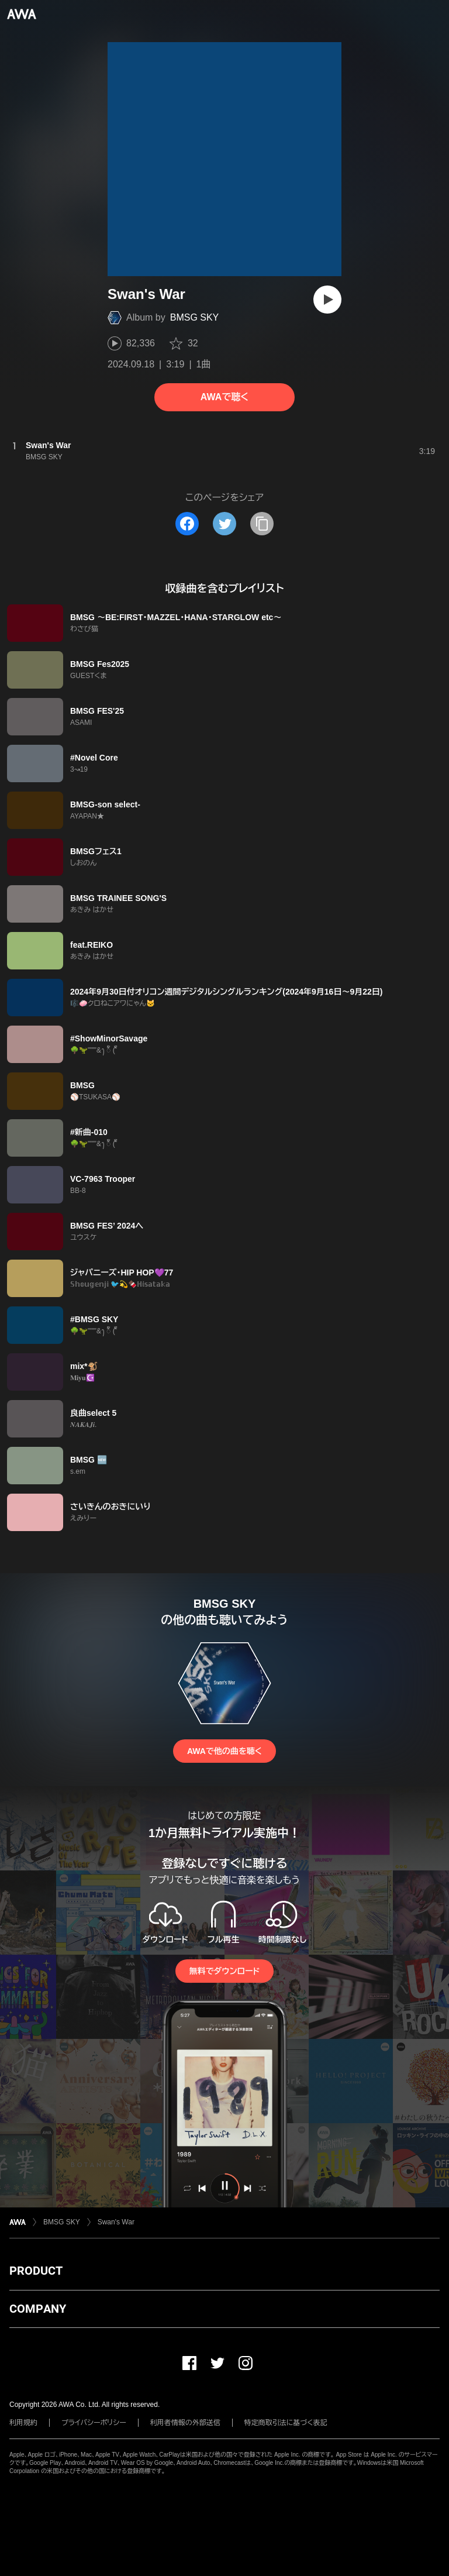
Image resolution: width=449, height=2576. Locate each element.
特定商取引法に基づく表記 (285, 2423)
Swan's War (116, 2222)
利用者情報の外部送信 (185, 2423)
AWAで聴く (224, 397)
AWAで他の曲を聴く (224, 1751)
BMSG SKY (194, 317)
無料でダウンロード (224, 1971)
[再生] (327, 300)
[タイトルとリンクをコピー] (262, 523)
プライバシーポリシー (93, 2423)
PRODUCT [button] (36, 2271)
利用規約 (23, 2423)
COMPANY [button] (37, 2309)
